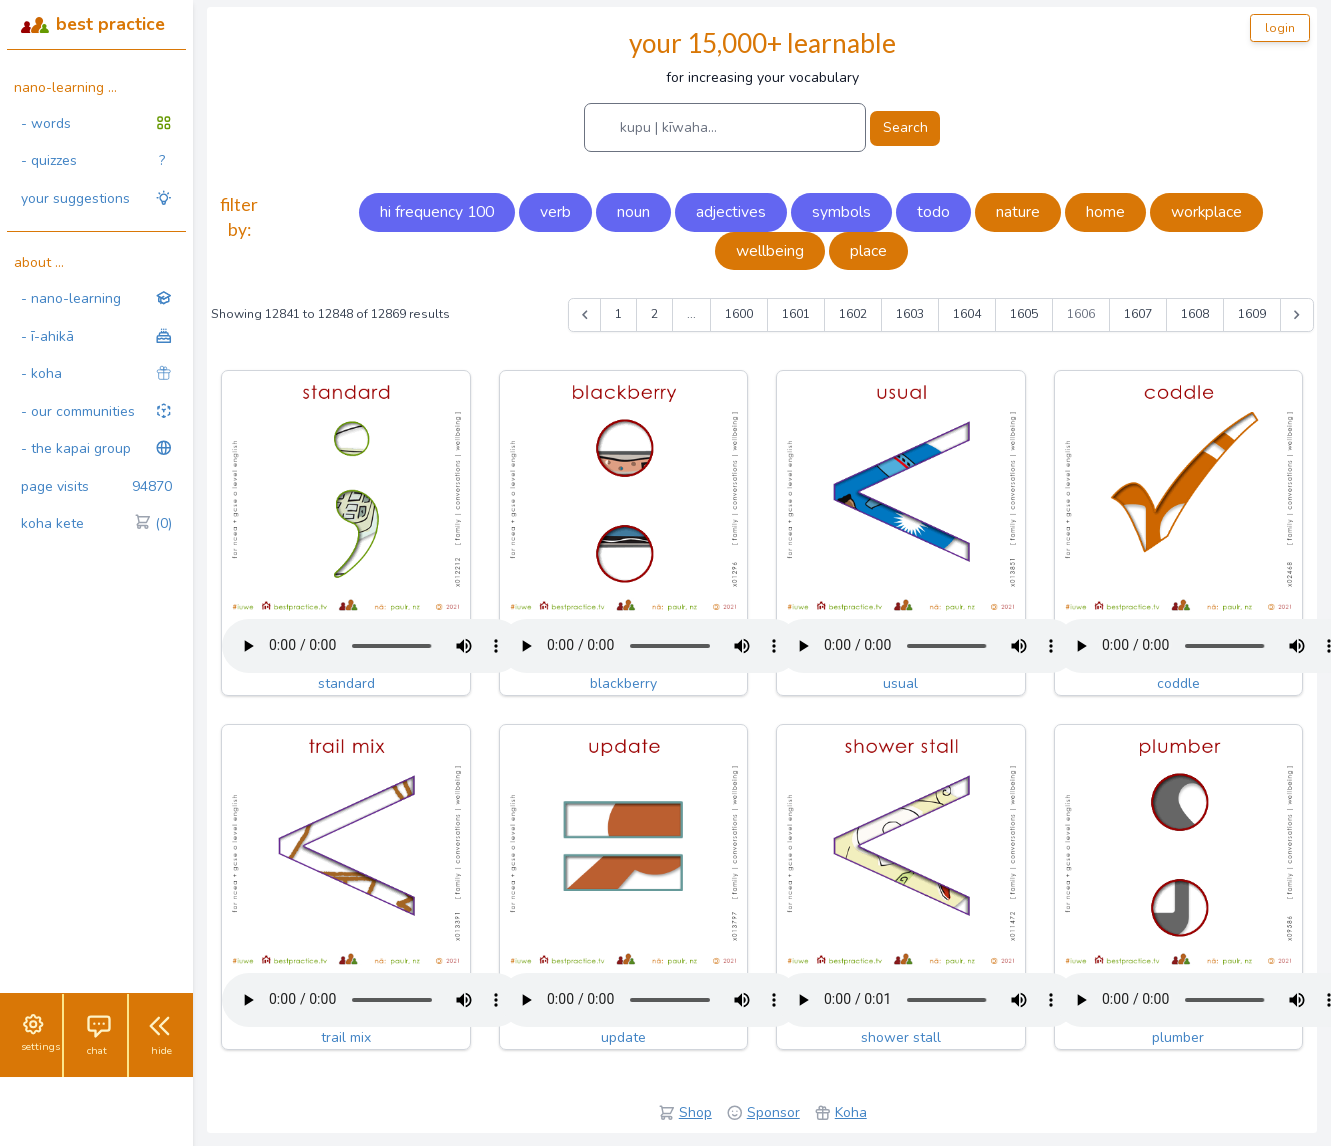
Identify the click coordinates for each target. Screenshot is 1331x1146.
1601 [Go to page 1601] (796, 314)
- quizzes (93, 161)
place (868, 251)
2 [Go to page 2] (654, 314)
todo (933, 212)
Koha (851, 1112)
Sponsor (773, 1112)
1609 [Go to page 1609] (1252, 314)
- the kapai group (96, 448)
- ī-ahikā (96, 336)
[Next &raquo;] (1297, 315)
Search (905, 127)
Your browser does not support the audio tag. (372, 646)
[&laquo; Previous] (585, 315)
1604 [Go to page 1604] (967, 314)
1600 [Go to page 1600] (739, 314)
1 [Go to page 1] (618, 314)
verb (555, 212)
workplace (1206, 212)
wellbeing (770, 251)
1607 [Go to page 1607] (1138, 314)
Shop (695, 1112)
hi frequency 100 (437, 212)
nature (1018, 212)
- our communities (96, 411)
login (1280, 28)
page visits (96, 487)
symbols (841, 212)
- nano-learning (96, 298)
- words (96, 123)
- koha (96, 373)
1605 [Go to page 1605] (1024, 314)
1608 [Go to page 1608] (1195, 314)
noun (633, 212)
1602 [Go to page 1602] (853, 314)
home (1105, 212)
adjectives (731, 212)
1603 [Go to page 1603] (910, 314)
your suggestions (96, 198)
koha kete (96, 524)
